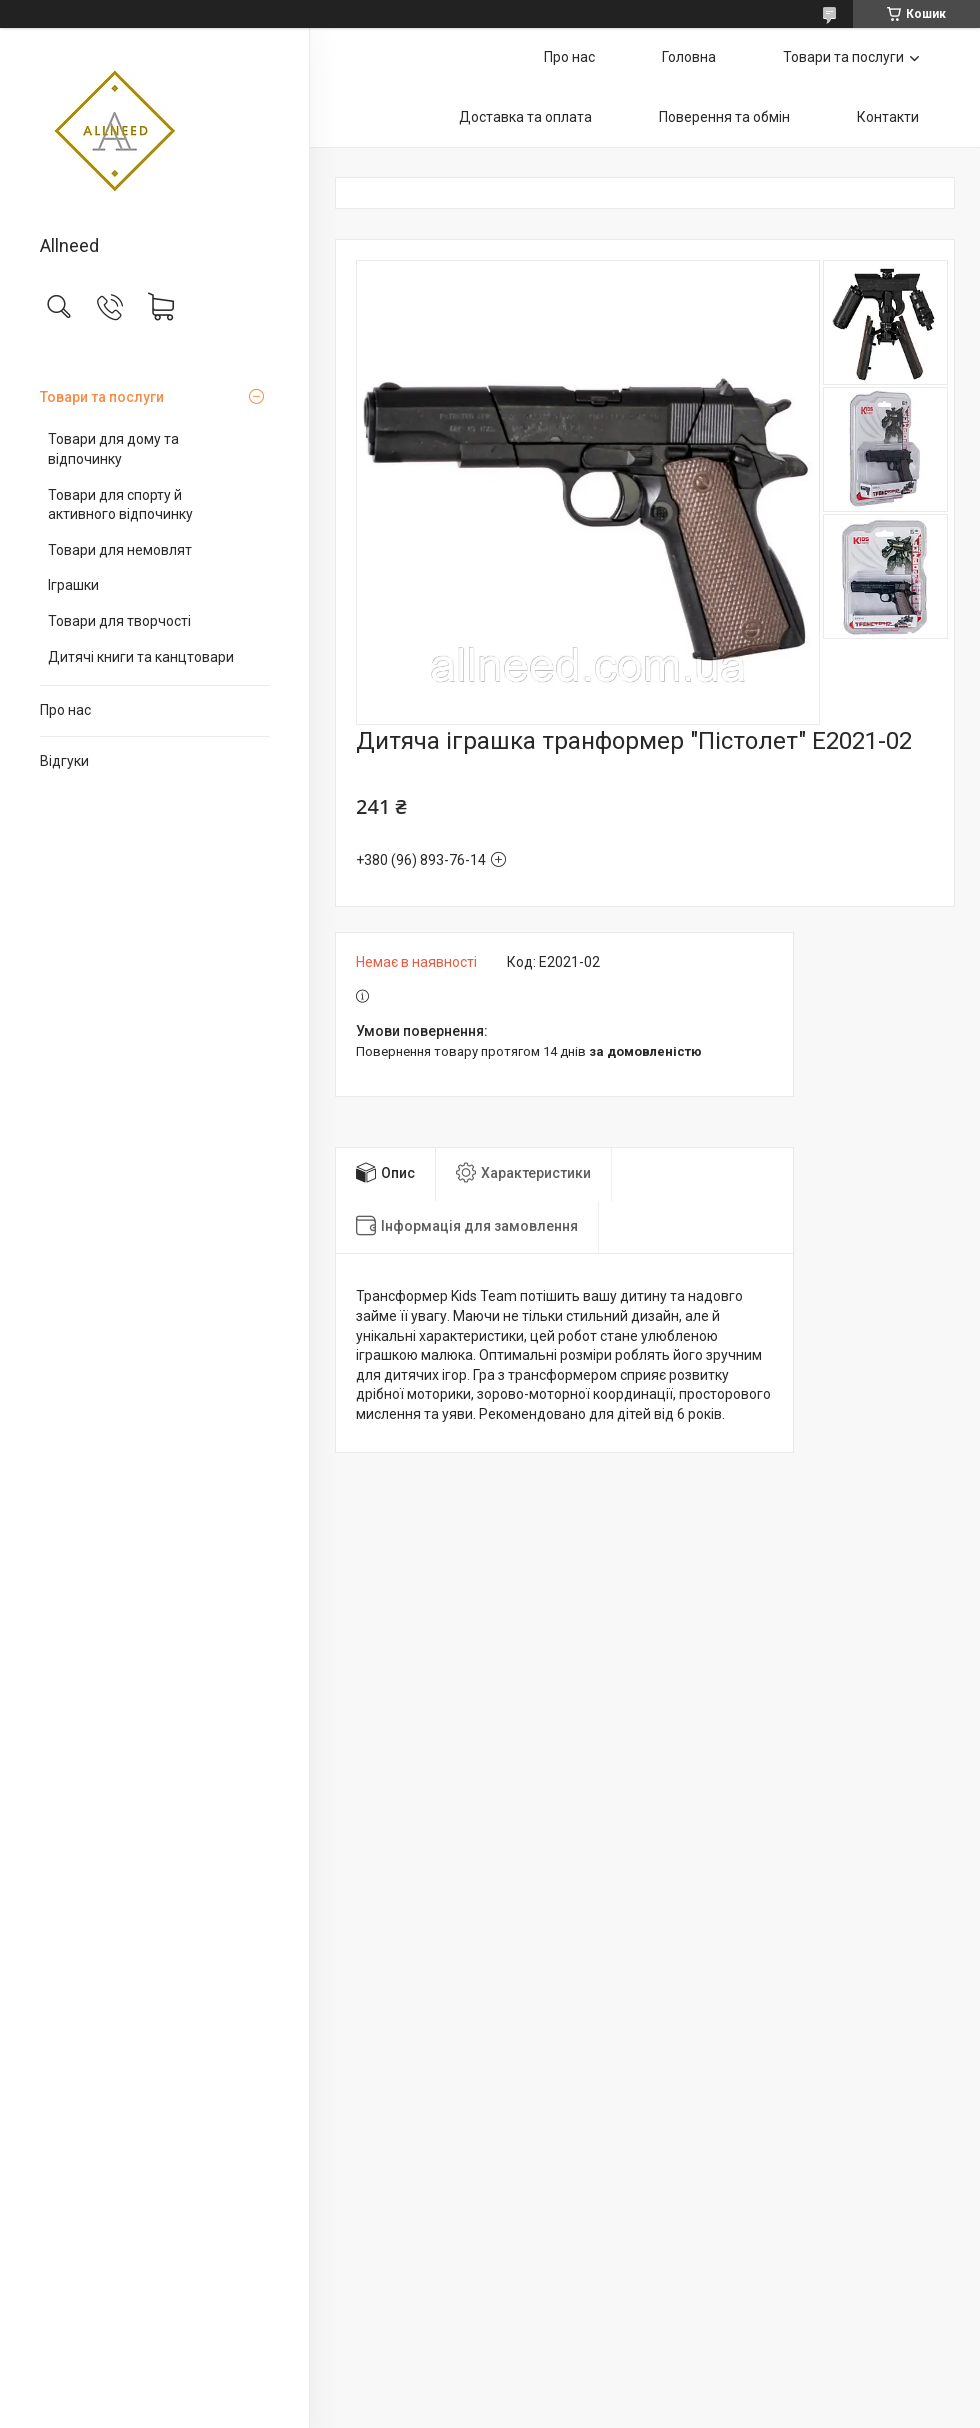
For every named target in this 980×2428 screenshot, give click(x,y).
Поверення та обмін (724, 117)
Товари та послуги (102, 397)
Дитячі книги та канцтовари (141, 657)
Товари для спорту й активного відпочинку (120, 505)
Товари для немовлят (120, 550)
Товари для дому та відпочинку (113, 449)
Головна (689, 57)
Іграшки (73, 585)
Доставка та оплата (525, 117)
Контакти (888, 117)
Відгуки (64, 761)
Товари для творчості (119, 621)
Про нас (65, 710)
